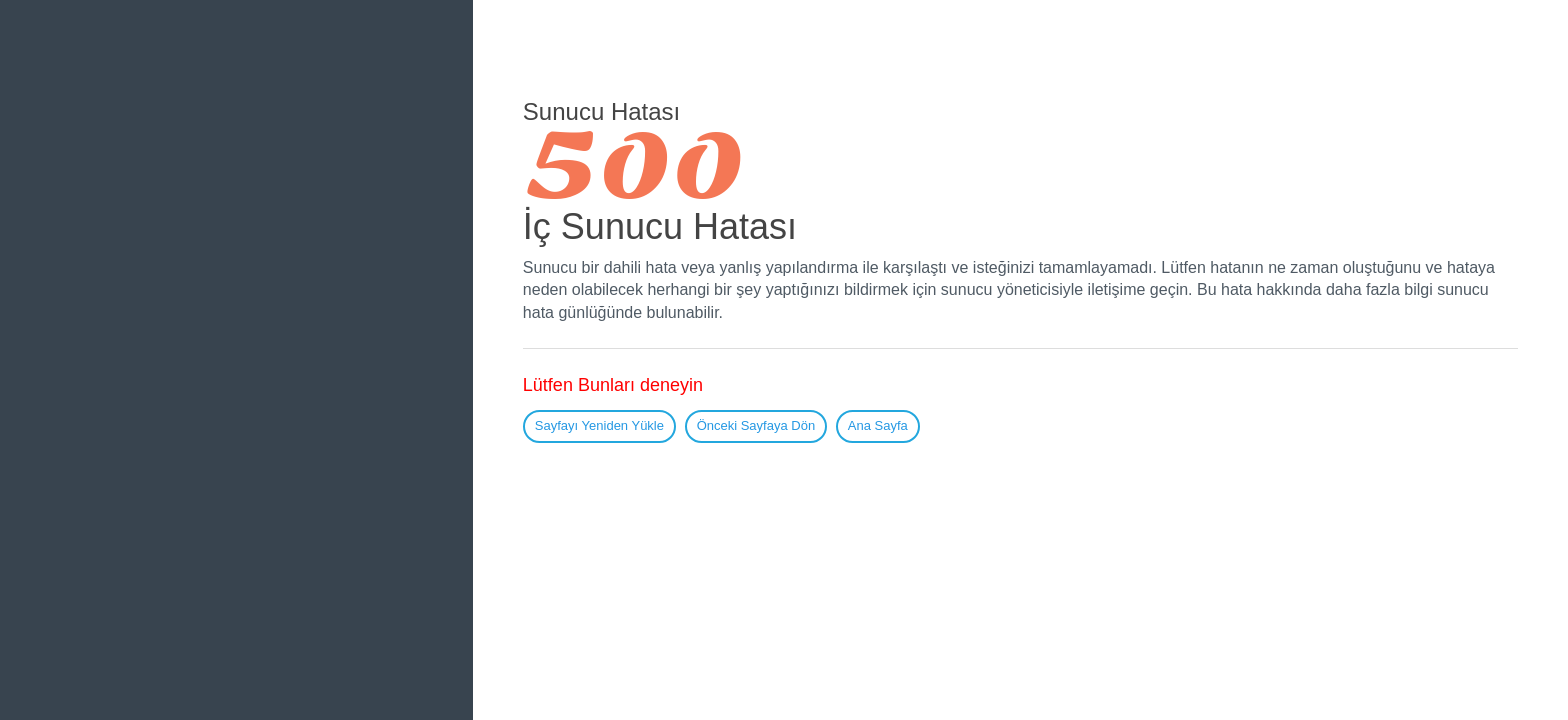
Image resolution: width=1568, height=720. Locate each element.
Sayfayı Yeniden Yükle (599, 425)
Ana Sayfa (878, 425)
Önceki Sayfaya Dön (756, 425)
